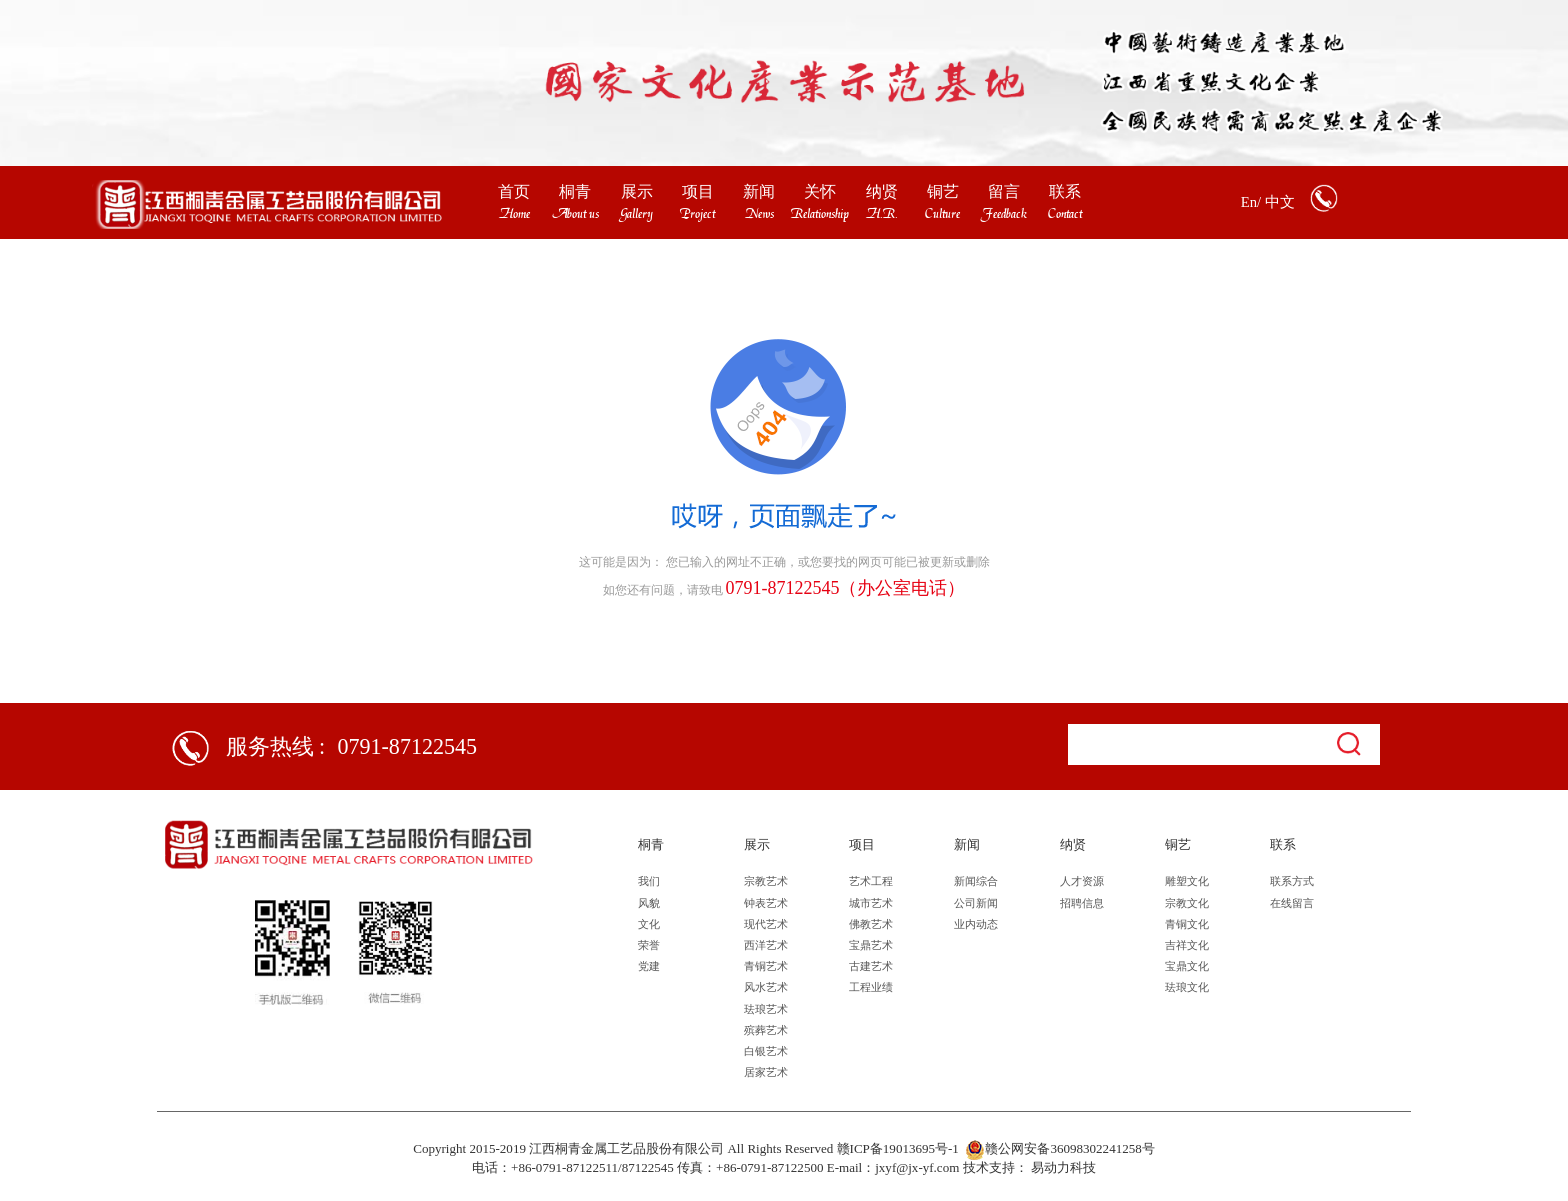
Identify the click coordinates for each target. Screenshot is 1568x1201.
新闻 (759, 191)
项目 (698, 191)
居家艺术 (766, 1072)
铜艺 (943, 191)
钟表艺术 (766, 903)
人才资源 (1082, 881)
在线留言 (1292, 903)
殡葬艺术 (766, 1030)
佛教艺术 (871, 924)
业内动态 (976, 924)
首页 (514, 191)
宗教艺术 (766, 881)
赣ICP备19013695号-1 (898, 1148)
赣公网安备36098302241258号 (1059, 1149)
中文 (1280, 202)
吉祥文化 (1187, 945)
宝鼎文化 (1187, 966)
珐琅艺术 (766, 1009)
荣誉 (649, 945)
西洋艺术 (766, 945)
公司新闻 (976, 903)
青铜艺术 (766, 966)
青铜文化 (1187, 924)
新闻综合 (976, 881)
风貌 (649, 903)
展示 (637, 191)
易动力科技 (1063, 1167)
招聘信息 (1082, 903)
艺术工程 (871, 881)
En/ (1251, 202)
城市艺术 (871, 903)
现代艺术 (766, 924)
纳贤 (882, 191)
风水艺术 (766, 987)
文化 (649, 924)
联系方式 (1292, 881)
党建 (649, 966)
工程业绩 (871, 987)
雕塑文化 (1187, 881)
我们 (649, 881)
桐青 (575, 191)
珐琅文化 (1187, 987)
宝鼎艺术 (871, 945)
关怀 (820, 191)
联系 (1065, 191)
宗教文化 (1187, 903)
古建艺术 (871, 966)
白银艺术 (766, 1051)
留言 (1004, 191)
